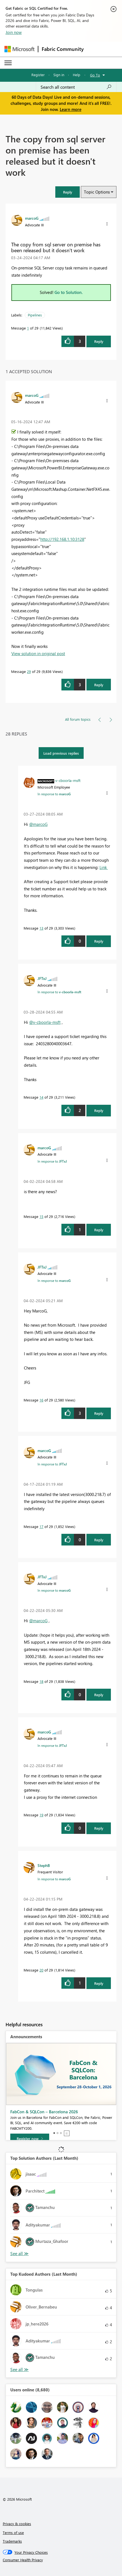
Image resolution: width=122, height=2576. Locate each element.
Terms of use (13, 2532)
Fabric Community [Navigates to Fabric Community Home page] (63, 49)
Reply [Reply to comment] (98, 684)
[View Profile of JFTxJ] (42, 978)
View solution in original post (38, 653)
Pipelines (35, 315)
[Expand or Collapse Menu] (8, 63)
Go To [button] (95, 75)
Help (76, 74)
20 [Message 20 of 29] (41, 1970)
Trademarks (12, 2541)
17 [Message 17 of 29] (41, 1526)
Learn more (70, 109)
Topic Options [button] (97, 192)
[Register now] (29, 2139)
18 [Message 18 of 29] (41, 1681)
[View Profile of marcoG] (32, 218)
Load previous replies (61, 753)
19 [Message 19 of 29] (41, 1814)
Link (103, 867)
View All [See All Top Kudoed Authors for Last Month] (19, 2369)
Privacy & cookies (17, 2523)
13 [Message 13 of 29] (41, 928)
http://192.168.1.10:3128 (62, 539)
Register (38, 74)
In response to (54, 794)
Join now (14, 32)
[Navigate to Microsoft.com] (19, 49)
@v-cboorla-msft (45, 1022)
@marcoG (38, 824)
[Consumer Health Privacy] (61, 2560)
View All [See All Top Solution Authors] (19, 2253)
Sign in (58, 74)
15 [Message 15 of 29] (41, 1216)
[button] (67, 192)
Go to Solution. (68, 292)
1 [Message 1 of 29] (28, 328)
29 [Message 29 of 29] (29, 671)
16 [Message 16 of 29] (41, 1400)
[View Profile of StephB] (44, 1865)
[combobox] (76, 87)
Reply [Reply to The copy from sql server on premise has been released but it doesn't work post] (98, 341)
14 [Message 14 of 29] (41, 1097)
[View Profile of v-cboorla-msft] (68, 780)
